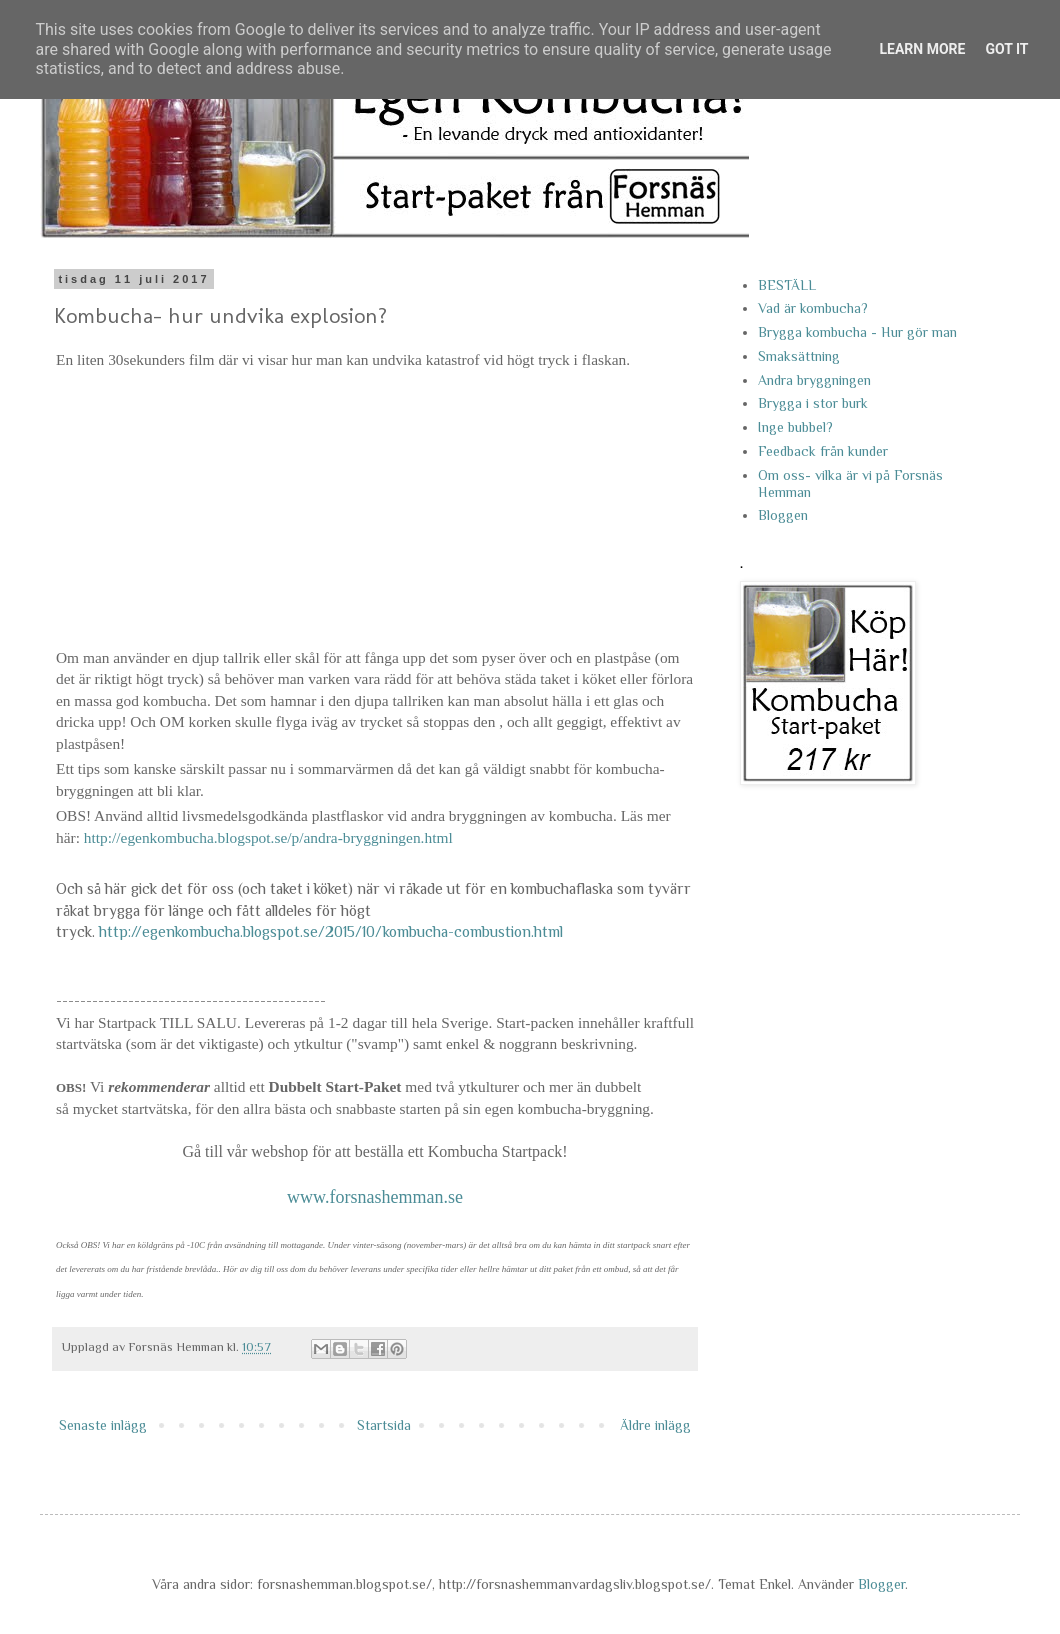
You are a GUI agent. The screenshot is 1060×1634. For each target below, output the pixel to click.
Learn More (922, 49)
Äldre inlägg (655, 1425)
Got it (1006, 49)
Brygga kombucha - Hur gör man (857, 332)
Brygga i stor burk (813, 403)
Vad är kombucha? (813, 308)
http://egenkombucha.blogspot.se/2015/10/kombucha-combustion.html (331, 931)
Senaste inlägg (103, 1425)
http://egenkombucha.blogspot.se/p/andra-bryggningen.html (268, 837)
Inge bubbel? (795, 427)
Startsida (384, 1425)
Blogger (881, 1584)
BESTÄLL (787, 285)
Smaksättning (799, 356)
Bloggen (783, 515)
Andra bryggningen (814, 380)
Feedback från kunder (823, 451)
